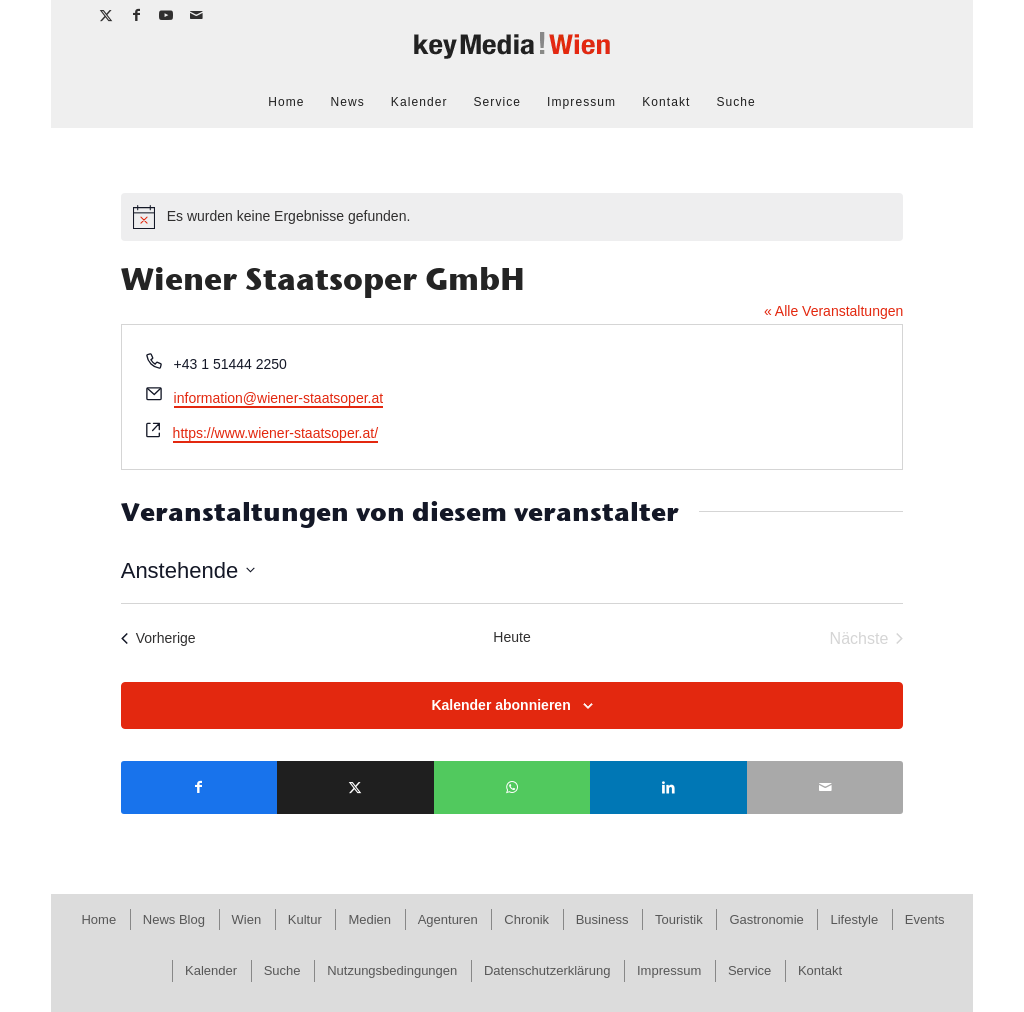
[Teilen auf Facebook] (199, 787)
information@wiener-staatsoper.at (279, 398)
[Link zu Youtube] (166, 15)
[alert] (512, 217)
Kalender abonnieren (500, 705)
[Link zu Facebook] (136, 15)
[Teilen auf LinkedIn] (668, 787)
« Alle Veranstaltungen (833, 311)
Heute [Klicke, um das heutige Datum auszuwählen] (511, 637)
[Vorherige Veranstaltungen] (158, 639)
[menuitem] (286, 102)
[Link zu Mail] (197, 15)
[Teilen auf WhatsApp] (512, 787)
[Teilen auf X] (355, 787)
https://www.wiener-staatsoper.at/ (275, 433)
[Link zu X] (106, 15)
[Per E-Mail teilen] (825, 787)
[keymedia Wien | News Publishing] (512, 53)
